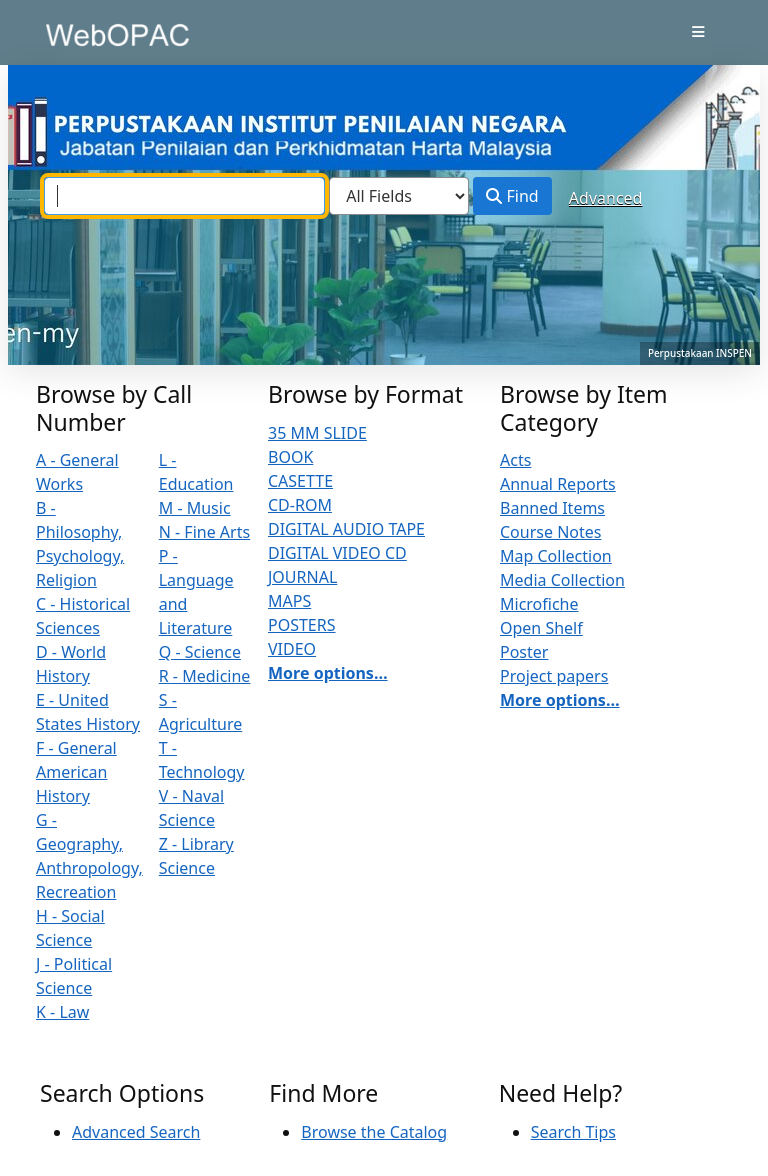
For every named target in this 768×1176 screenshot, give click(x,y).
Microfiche (539, 604)
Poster (524, 652)
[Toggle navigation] (698, 32)
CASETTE (300, 481)
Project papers (554, 676)
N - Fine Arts (204, 532)
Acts (515, 460)
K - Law (62, 1012)
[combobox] (184, 196)
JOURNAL (302, 577)
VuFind (75, 34)
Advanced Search (136, 1132)
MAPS (289, 601)
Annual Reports (558, 484)
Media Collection (562, 580)
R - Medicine (205, 676)
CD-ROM (300, 505)
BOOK (290, 457)
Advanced (606, 198)
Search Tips (573, 1132)
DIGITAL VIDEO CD (337, 553)
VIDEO (292, 649)
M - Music (195, 508)
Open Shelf (541, 628)
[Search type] (399, 196)
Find (512, 196)
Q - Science (200, 652)
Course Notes (550, 532)
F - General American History (76, 772)
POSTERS (302, 625)
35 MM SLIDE (317, 433)
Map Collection (556, 556)
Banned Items (552, 508)
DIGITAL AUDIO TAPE (346, 529)
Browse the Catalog (374, 1132)
